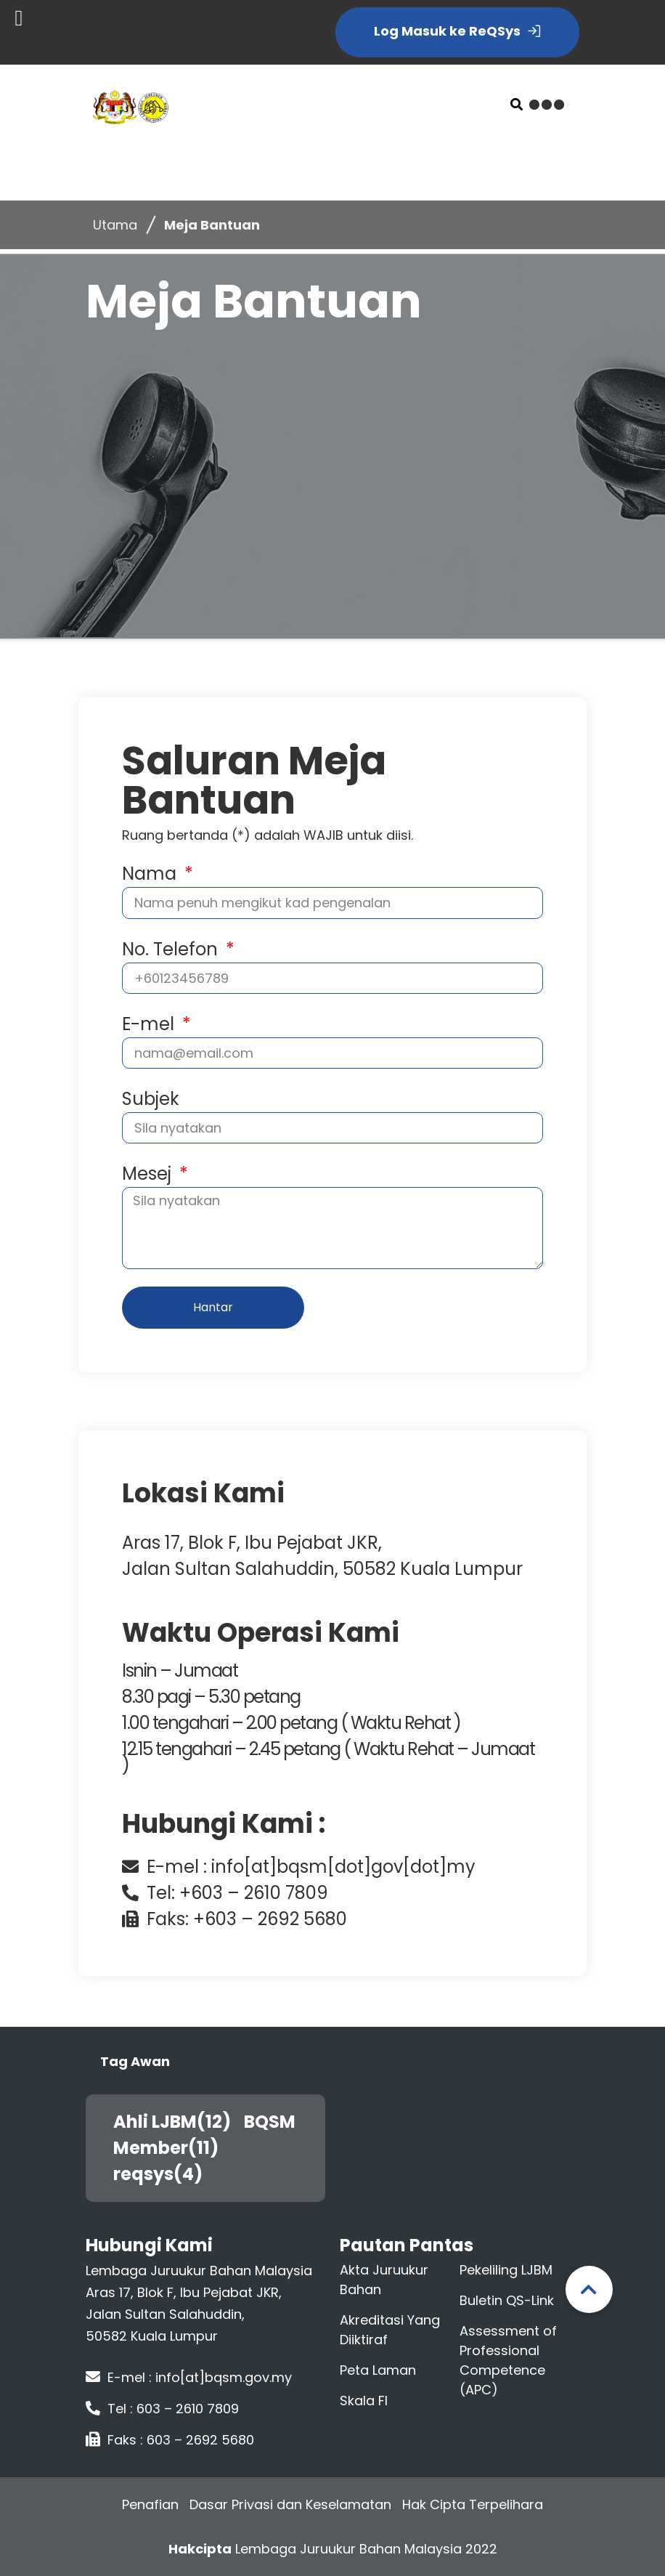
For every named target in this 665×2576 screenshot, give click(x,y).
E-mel (150, 1024)
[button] (517, 104)
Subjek (150, 1099)
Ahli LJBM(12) (177, 2122)
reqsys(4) (163, 2174)
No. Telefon (172, 949)
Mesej (149, 1174)
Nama (151, 874)
